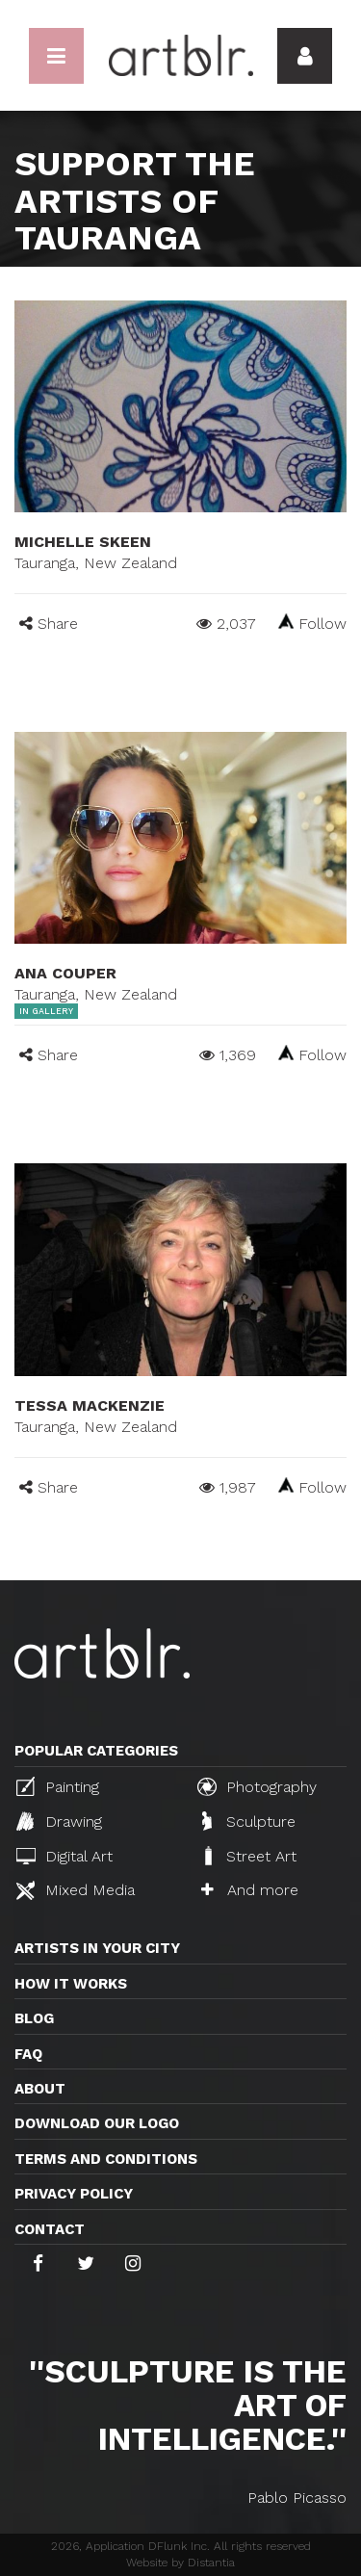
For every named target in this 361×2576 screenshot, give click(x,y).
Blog (34, 2018)
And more (249, 1890)
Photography (257, 1786)
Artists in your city (97, 1948)
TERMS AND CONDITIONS (105, 2159)
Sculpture (249, 1821)
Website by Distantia (180, 2562)
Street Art (249, 1855)
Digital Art (64, 1856)
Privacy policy (73, 2193)
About (39, 2088)
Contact (49, 2229)
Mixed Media (75, 1890)
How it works (70, 1983)
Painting (57, 1786)
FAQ (28, 2054)
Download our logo (96, 2123)
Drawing (59, 1821)
